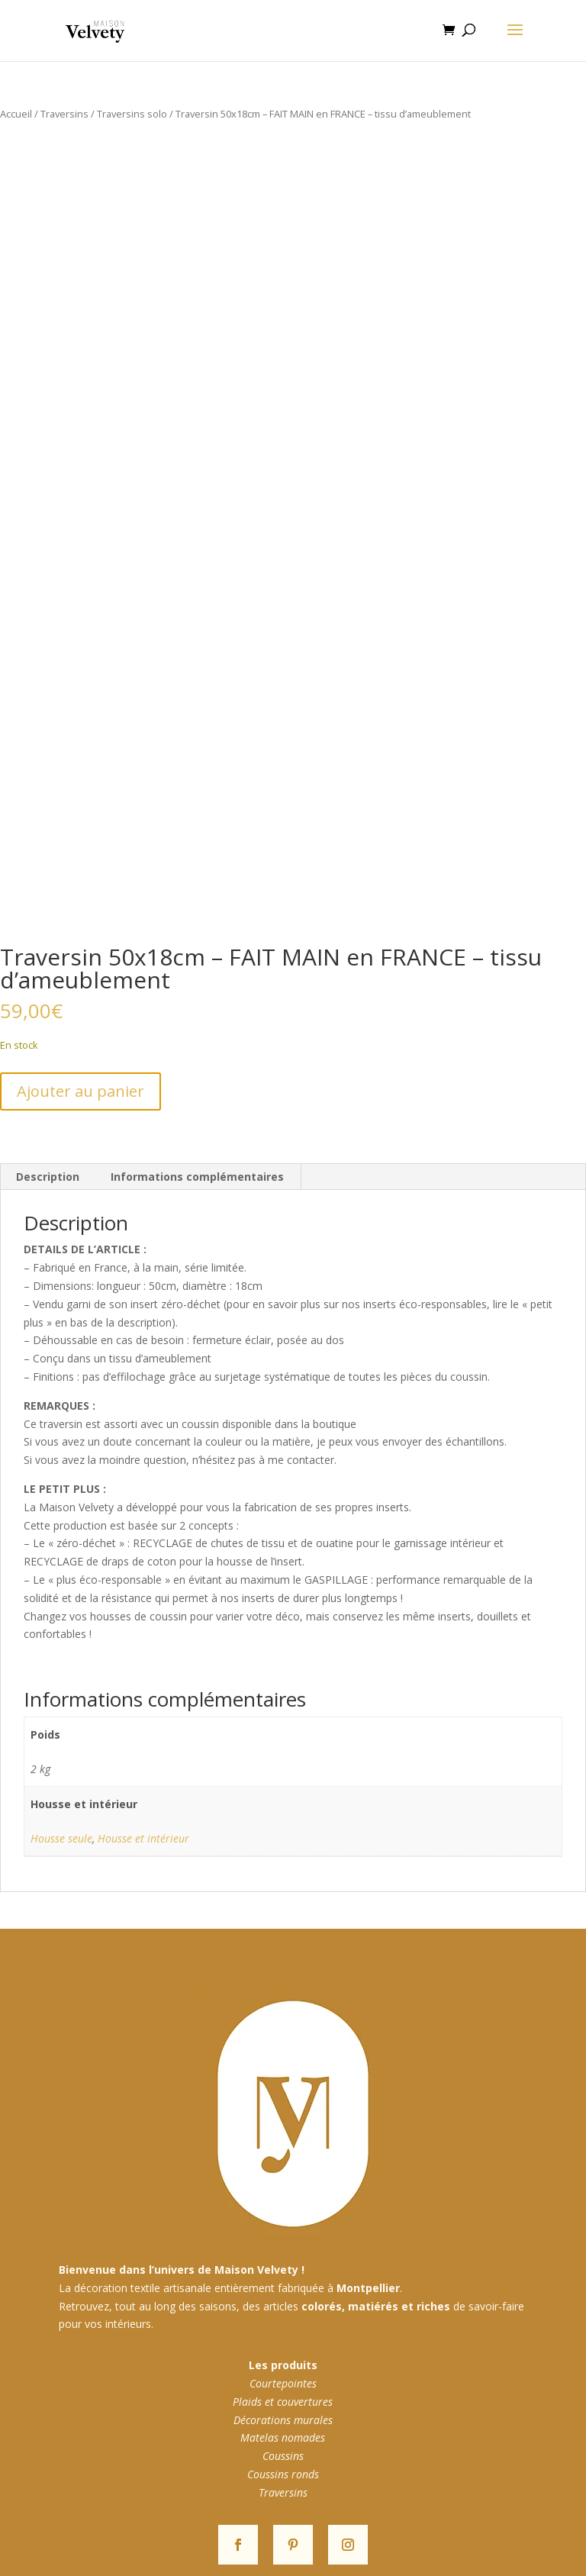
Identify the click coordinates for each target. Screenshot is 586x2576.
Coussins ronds (283, 2474)
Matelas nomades (282, 2437)
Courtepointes (283, 2383)
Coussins (283, 2456)
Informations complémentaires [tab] (197, 1176)
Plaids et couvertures (283, 2401)
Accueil (16, 114)
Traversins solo (132, 114)
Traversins (64, 114)
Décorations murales (283, 2420)
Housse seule (61, 1838)
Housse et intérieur (143, 1838)
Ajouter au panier (80, 1091)
